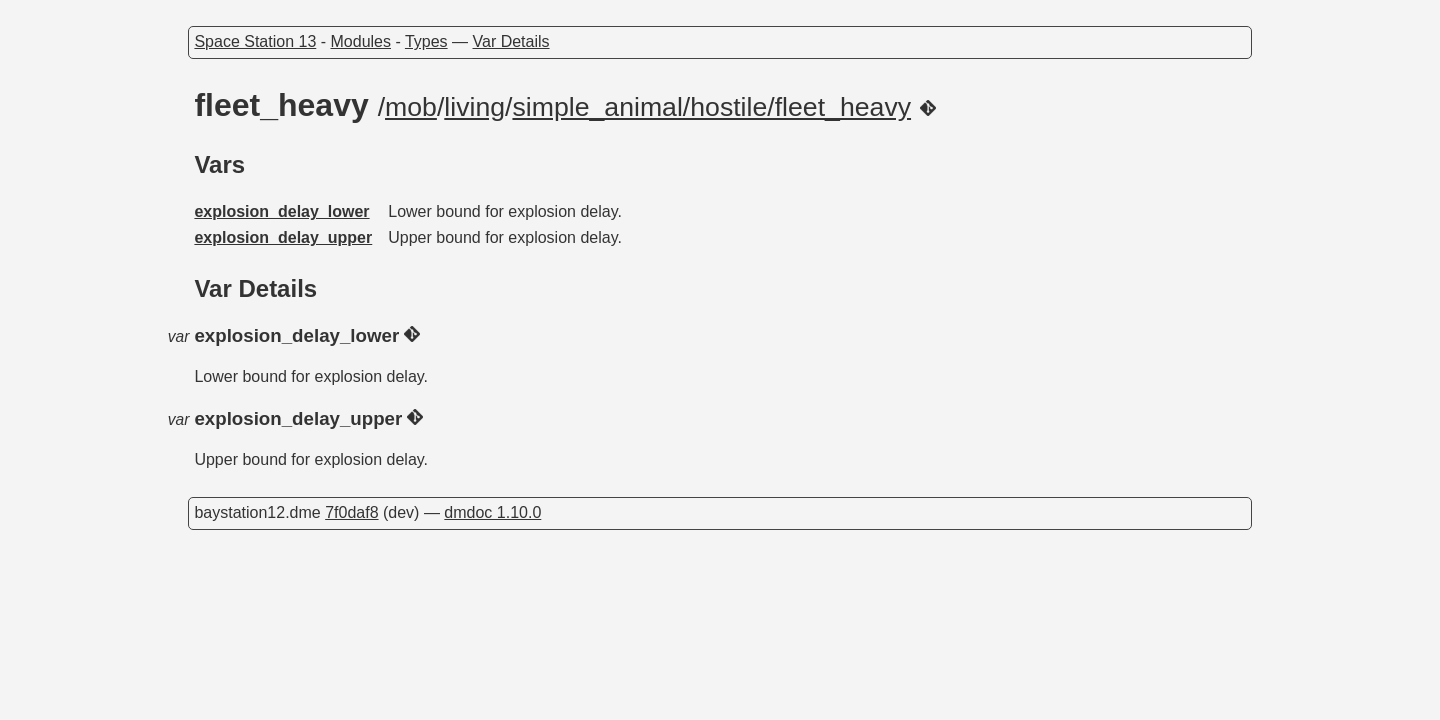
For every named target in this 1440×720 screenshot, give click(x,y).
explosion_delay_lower (281, 211)
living (474, 107)
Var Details (511, 41)
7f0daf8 (351, 512)
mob (411, 107)
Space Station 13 (255, 41)
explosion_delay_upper (283, 237)
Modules (361, 41)
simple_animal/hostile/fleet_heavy (711, 107)
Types (426, 41)
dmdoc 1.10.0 (492, 512)
